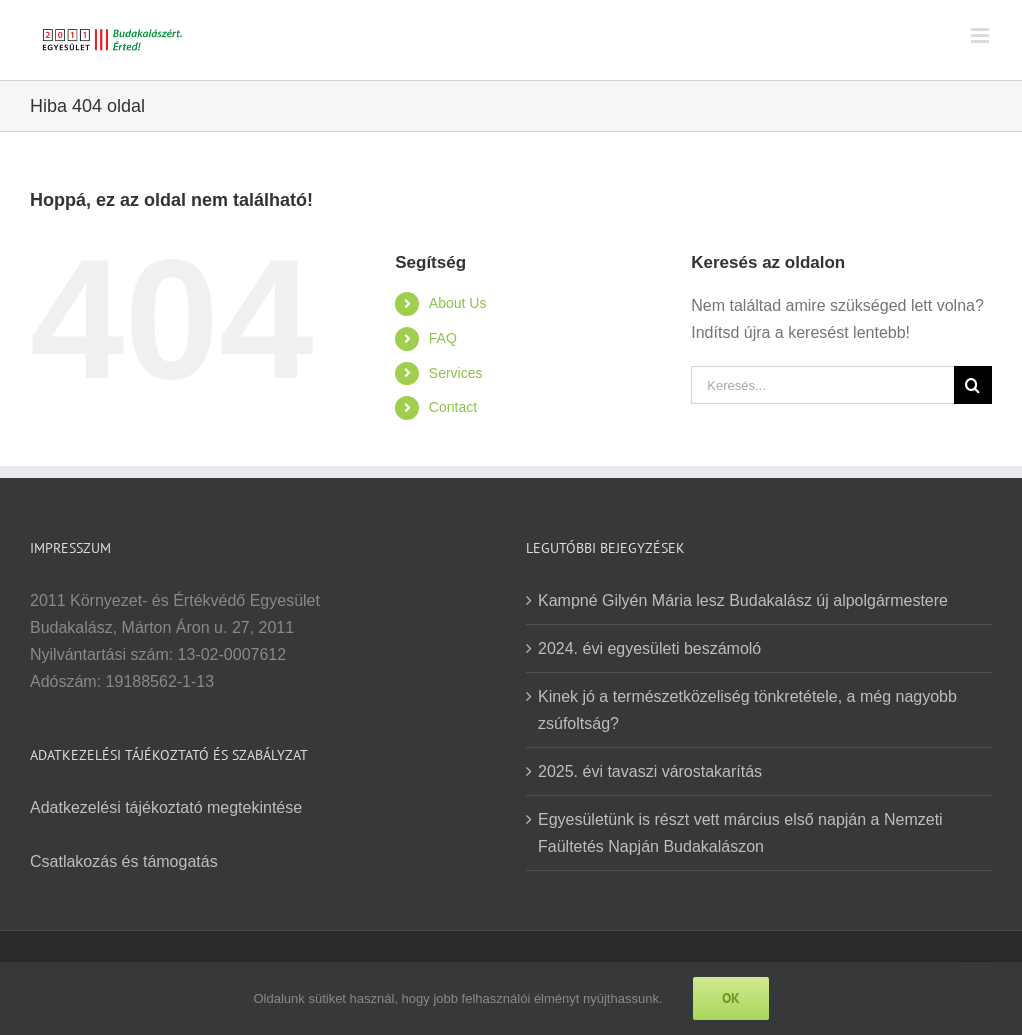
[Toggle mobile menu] (981, 35)
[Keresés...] (822, 385)
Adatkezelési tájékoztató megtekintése (166, 807)
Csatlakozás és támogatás (124, 861)
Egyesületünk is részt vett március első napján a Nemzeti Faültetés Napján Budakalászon (740, 833)
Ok (731, 998)
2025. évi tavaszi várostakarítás (650, 771)
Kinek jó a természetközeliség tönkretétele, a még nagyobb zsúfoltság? (747, 710)
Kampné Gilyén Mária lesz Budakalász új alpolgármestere (743, 600)
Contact (453, 407)
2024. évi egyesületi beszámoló (649, 648)
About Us (458, 303)
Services (456, 373)
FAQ (443, 338)
